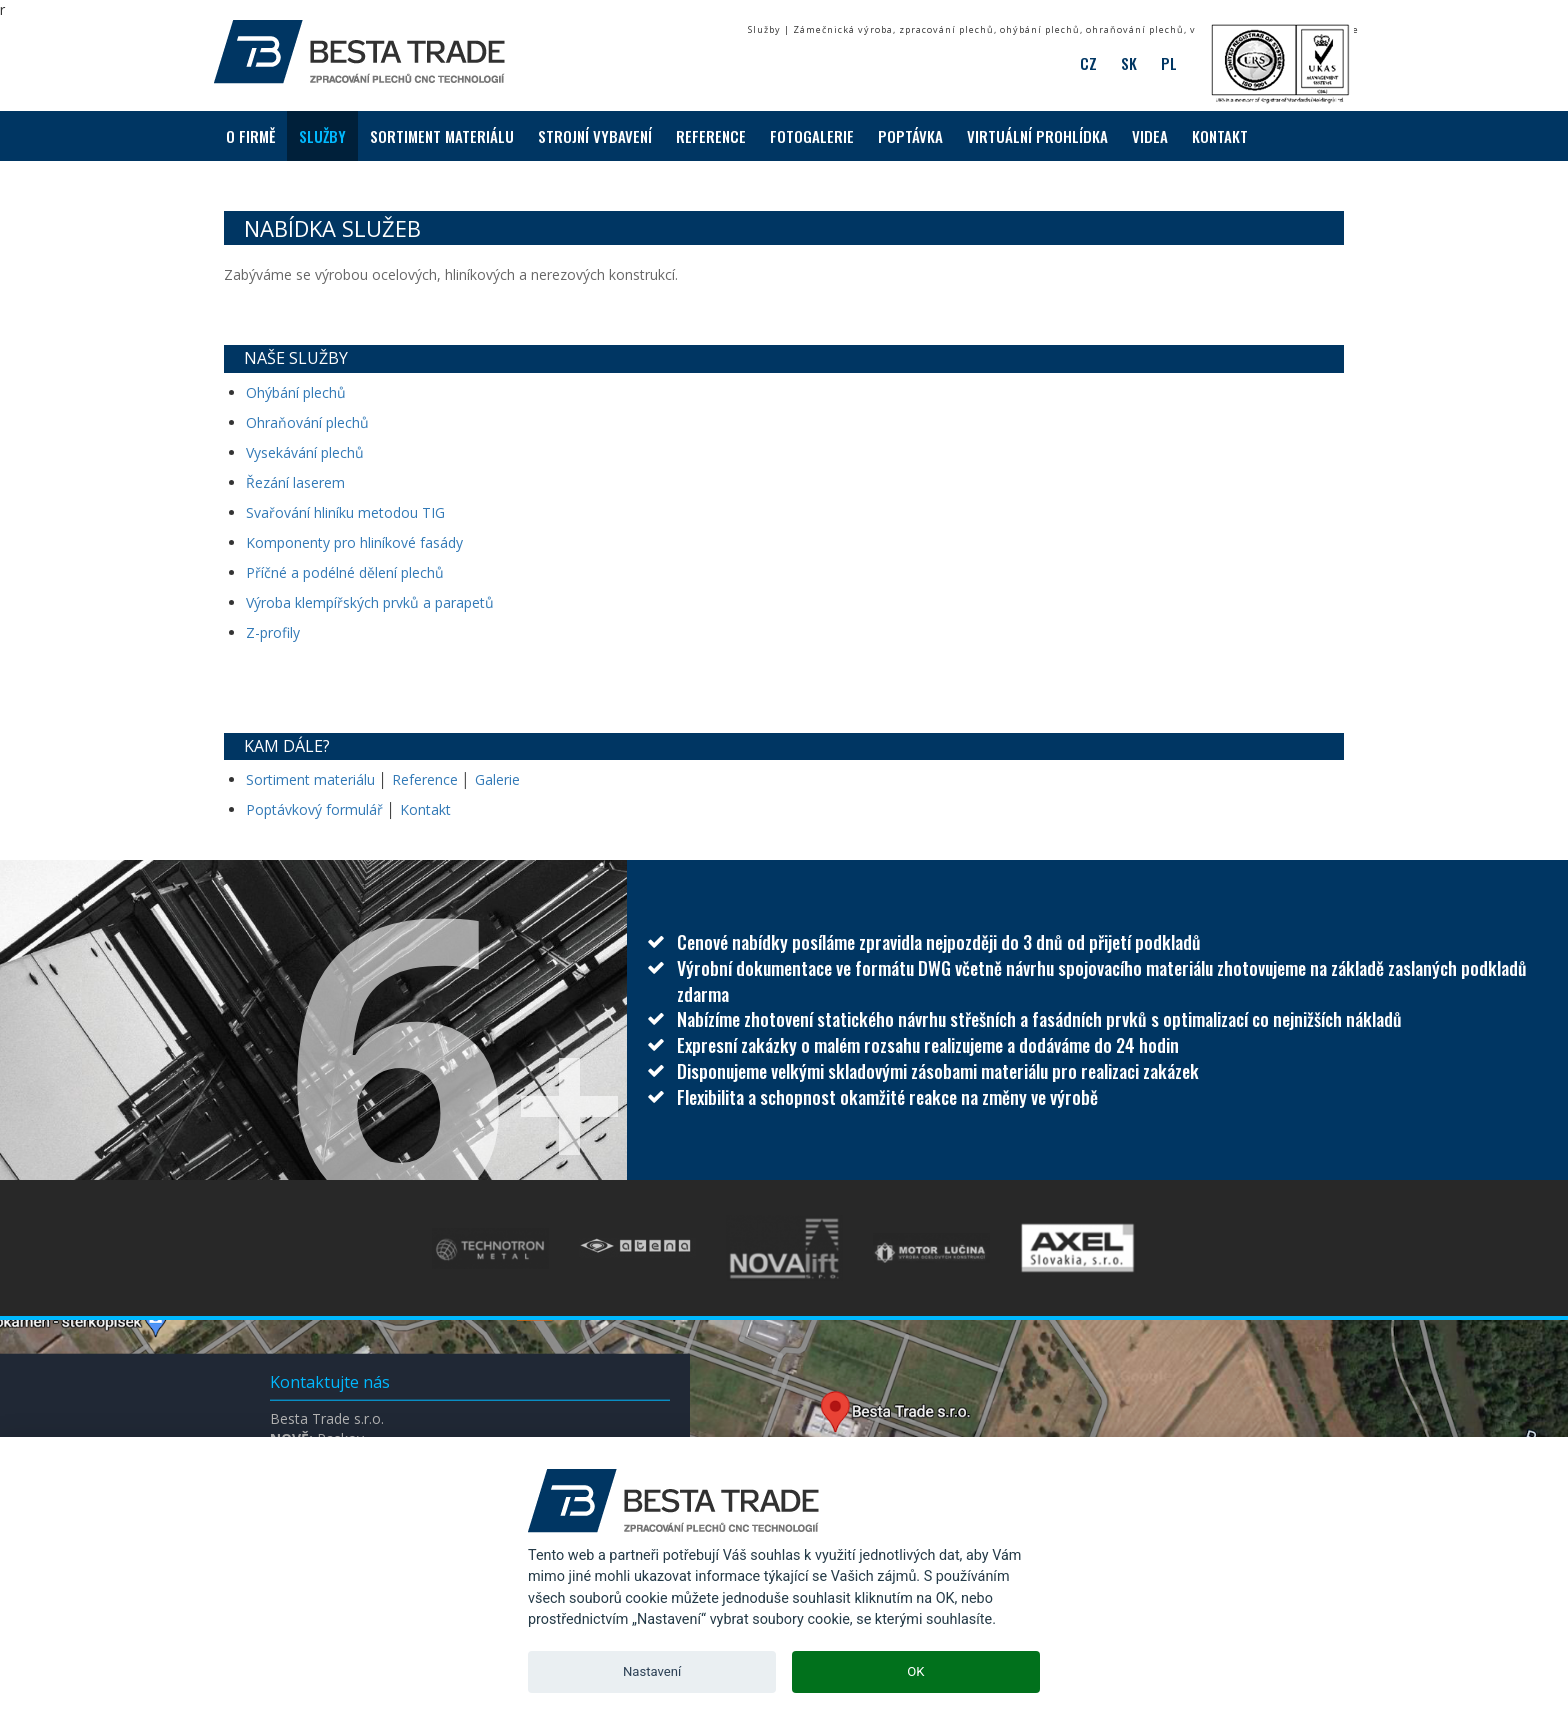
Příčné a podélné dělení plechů (345, 572)
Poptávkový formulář (314, 809)
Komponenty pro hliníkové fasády (354, 542)
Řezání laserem (295, 482)
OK (915, 1671)
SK (1129, 63)
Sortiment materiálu (312, 779)
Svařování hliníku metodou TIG (345, 512)
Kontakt (425, 809)
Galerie (497, 779)
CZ (1088, 63)
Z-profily (273, 632)
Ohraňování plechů (307, 422)
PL (1169, 63)
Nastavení (652, 1671)
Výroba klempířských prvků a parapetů (370, 602)
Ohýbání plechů (296, 392)
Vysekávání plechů (305, 452)
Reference (425, 779)
